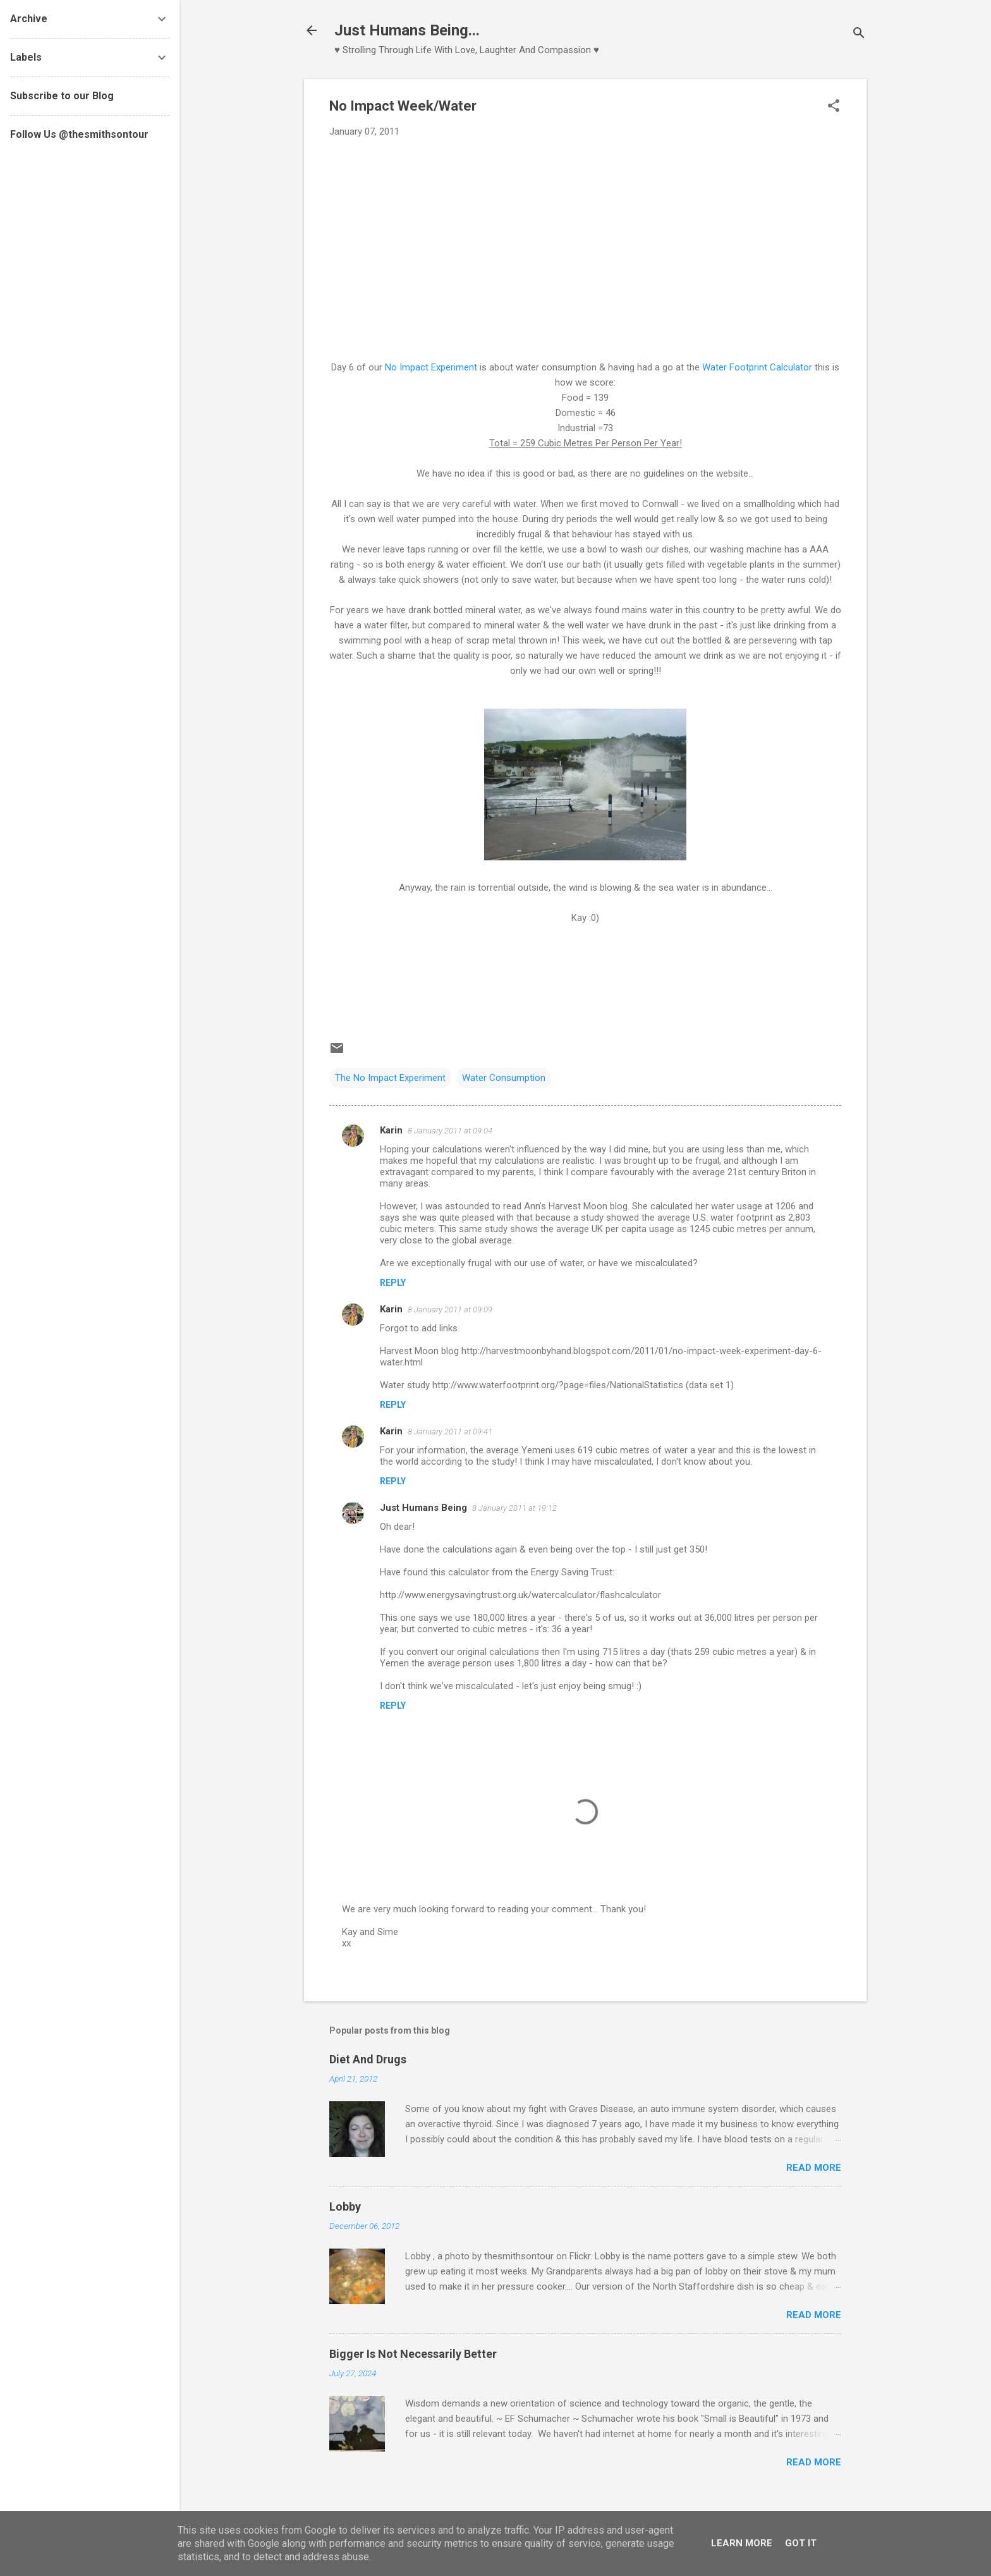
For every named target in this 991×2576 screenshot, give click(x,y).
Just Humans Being (423, 1507)
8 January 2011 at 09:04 (450, 1130)
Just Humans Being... (407, 30)
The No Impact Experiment (390, 1078)
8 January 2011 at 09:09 (450, 1309)
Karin (391, 1130)
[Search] (858, 34)
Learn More (741, 2543)
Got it (801, 2543)
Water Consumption (503, 1078)
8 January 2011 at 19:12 (514, 1508)
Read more (813, 2167)
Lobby (345, 2206)
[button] (833, 107)
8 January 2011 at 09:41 (450, 1431)
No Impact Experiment (431, 367)
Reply (393, 1283)
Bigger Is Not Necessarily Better (413, 2353)
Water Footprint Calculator (757, 367)
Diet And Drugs (367, 2059)
